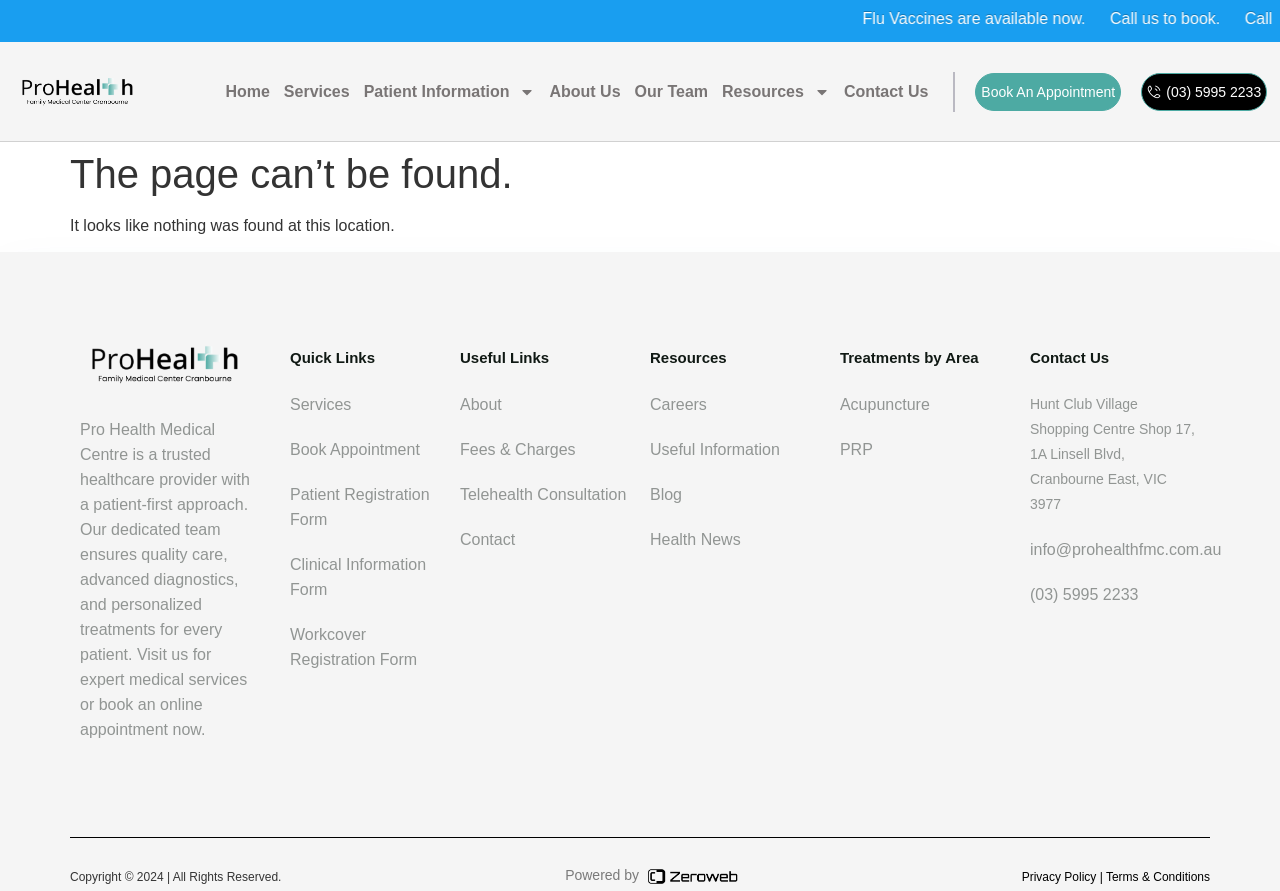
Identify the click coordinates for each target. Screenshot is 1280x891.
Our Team (672, 91)
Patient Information (450, 92)
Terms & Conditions (1158, 877)
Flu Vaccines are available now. (985, 18)
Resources (776, 92)
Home (247, 91)
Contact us (886, 91)
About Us (584, 91)
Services (317, 91)
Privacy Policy (1059, 877)
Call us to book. (1177, 18)
